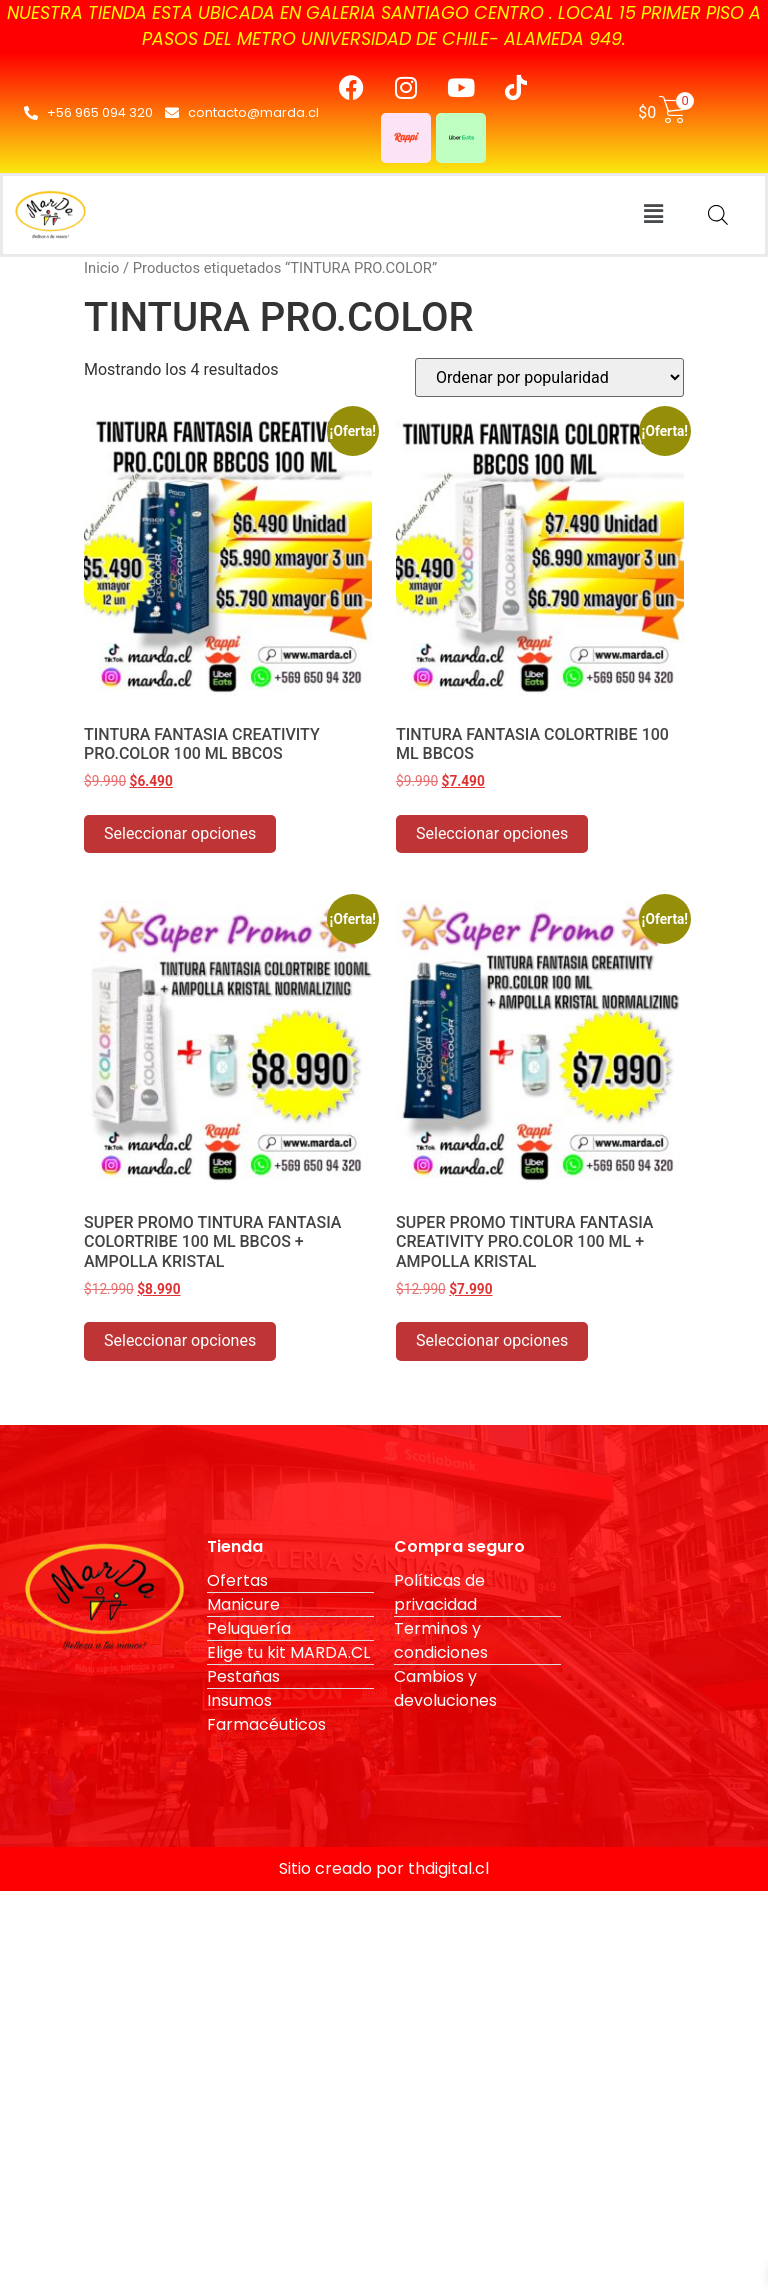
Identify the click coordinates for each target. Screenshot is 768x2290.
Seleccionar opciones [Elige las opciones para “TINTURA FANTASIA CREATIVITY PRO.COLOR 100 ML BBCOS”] (180, 833)
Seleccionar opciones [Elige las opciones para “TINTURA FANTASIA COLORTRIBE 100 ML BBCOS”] (492, 833)
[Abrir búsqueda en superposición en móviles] (718, 215)
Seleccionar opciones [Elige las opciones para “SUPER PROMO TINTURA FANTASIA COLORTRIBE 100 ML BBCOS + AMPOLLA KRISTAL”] (180, 1340)
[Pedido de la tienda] (549, 377)
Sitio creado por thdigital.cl (384, 1868)
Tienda (235, 1546)
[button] (653, 215)
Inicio (101, 268)
